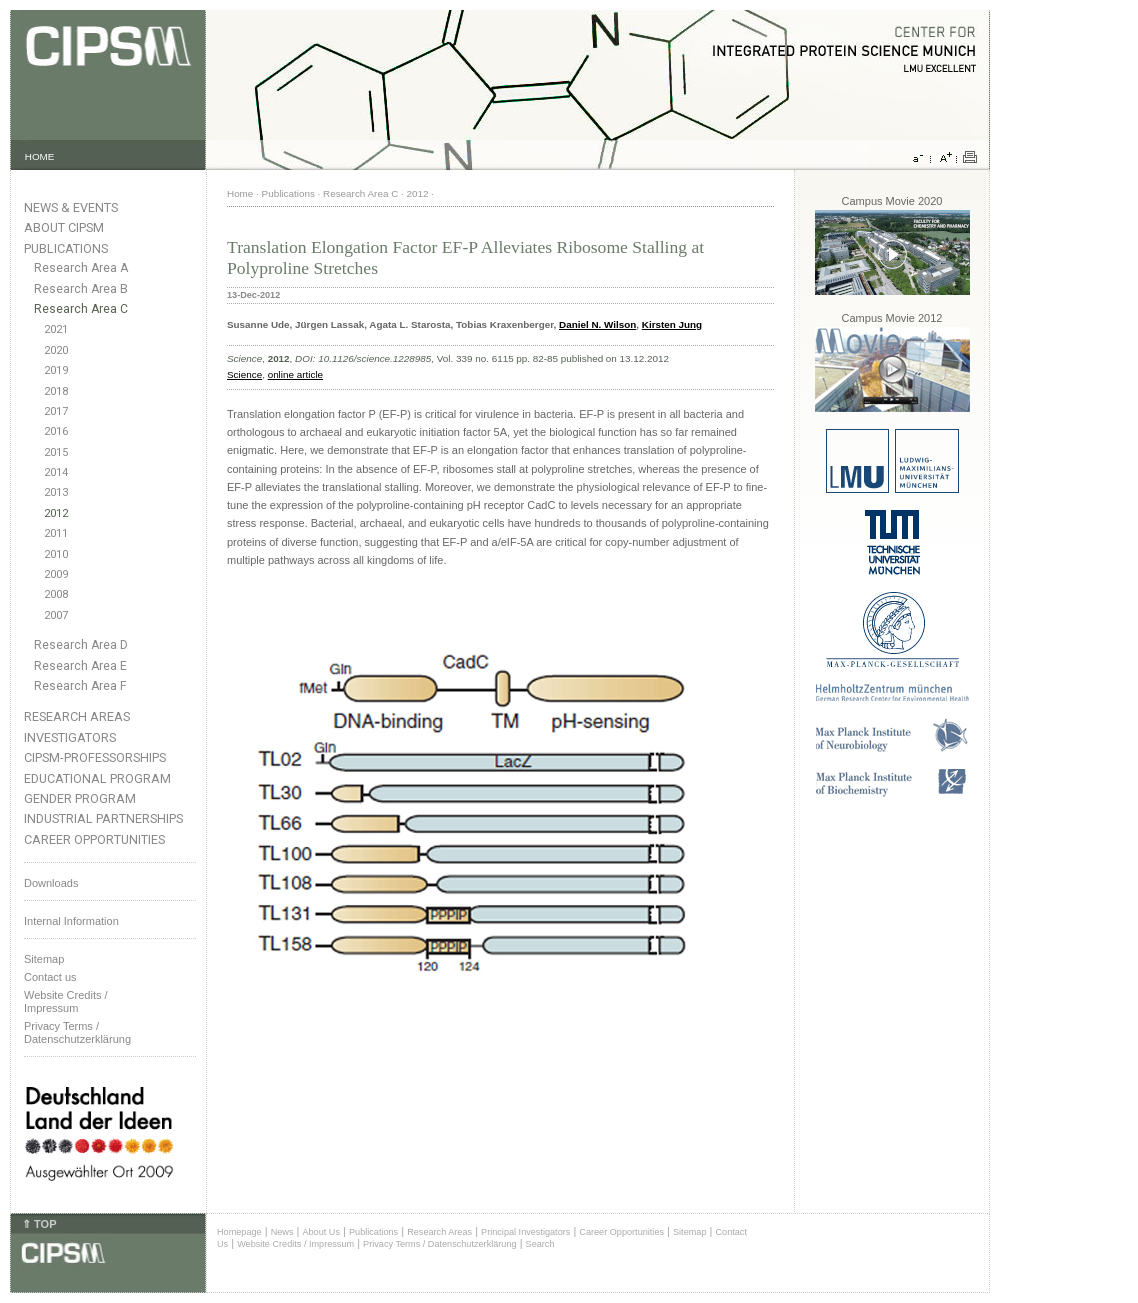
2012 (56, 513)
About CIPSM (64, 227)
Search (540, 1244)
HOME (40, 156)
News (282, 1232)
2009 (56, 574)
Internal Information (71, 921)
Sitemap (44, 959)
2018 (56, 391)
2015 (56, 452)
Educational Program (97, 778)
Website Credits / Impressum (295, 1244)
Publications (66, 248)
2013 (56, 492)
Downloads (51, 883)
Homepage (239, 1232)
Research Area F (80, 686)
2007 (56, 615)
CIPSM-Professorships (95, 757)
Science (244, 374)
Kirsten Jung (672, 324)
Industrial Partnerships (103, 818)
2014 (56, 472)
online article (295, 374)
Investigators (70, 737)
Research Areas (77, 716)
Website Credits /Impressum (66, 1001)
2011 (56, 533)
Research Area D (81, 645)
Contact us (50, 977)
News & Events (71, 207)
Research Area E (80, 666)
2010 (56, 554)
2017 (56, 411)
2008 (56, 594)
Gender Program (80, 798)
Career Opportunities (94, 839)
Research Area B (81, 289)
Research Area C (81, 309)
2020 (56, 350)
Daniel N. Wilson (597, 324)
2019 (56, 370)
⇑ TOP (39, 1224)
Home (240, 193)
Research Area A (81, 268)
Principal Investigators (525, 1232)
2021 (56, 329)
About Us (321, 1232)
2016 (56, 431)
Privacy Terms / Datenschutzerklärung (77, 1032)
